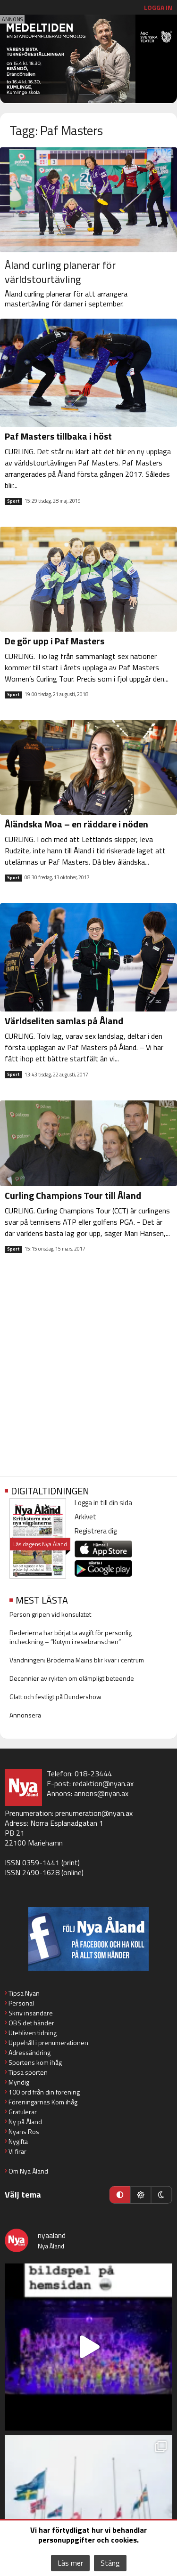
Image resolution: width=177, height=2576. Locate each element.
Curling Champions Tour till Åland (73, 1195)
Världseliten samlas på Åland (64, 1020)
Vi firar (17, 2151)
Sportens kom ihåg (35, 2062)
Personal (21, 2003)
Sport (13, 501)
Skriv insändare (30, 2013)
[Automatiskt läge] (120, 2194)
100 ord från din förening (44, 2092)
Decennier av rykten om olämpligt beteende (71, 1678)
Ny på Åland (25, 2122)
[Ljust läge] (140, 2194)
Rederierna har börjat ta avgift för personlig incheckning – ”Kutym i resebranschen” (70, 1637)
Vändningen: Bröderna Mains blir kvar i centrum (76, 1660)
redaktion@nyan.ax (103, 1783)
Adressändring (29, 2052)
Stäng (110, 2562)
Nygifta (18, 2141)
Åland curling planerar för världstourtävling (60, 272)
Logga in (158, 7)
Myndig (18, 2082)
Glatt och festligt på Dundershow (55, 1696)
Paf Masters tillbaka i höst (58, 436)
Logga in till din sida (103, 1502)
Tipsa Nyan (24, 1993)
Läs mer (70, 2562)
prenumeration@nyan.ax (94, 1813)
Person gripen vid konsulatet (50, 1614)
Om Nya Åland (28, 2171)
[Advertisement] (88, 1372)
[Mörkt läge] (161, 2194)
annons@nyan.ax (101, 1793)
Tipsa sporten (28, 2072)
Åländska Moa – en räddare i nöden (76, 824)
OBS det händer (31, 2023)
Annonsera (25, 1715)
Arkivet (85, 1516)
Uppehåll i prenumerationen (48, 2042)
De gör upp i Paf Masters (54, 641)
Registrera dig (96, 1530)
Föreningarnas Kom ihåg (42, 2102)
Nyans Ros (23, 2131)
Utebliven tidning (32, 2033)
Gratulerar (22, 2112)
